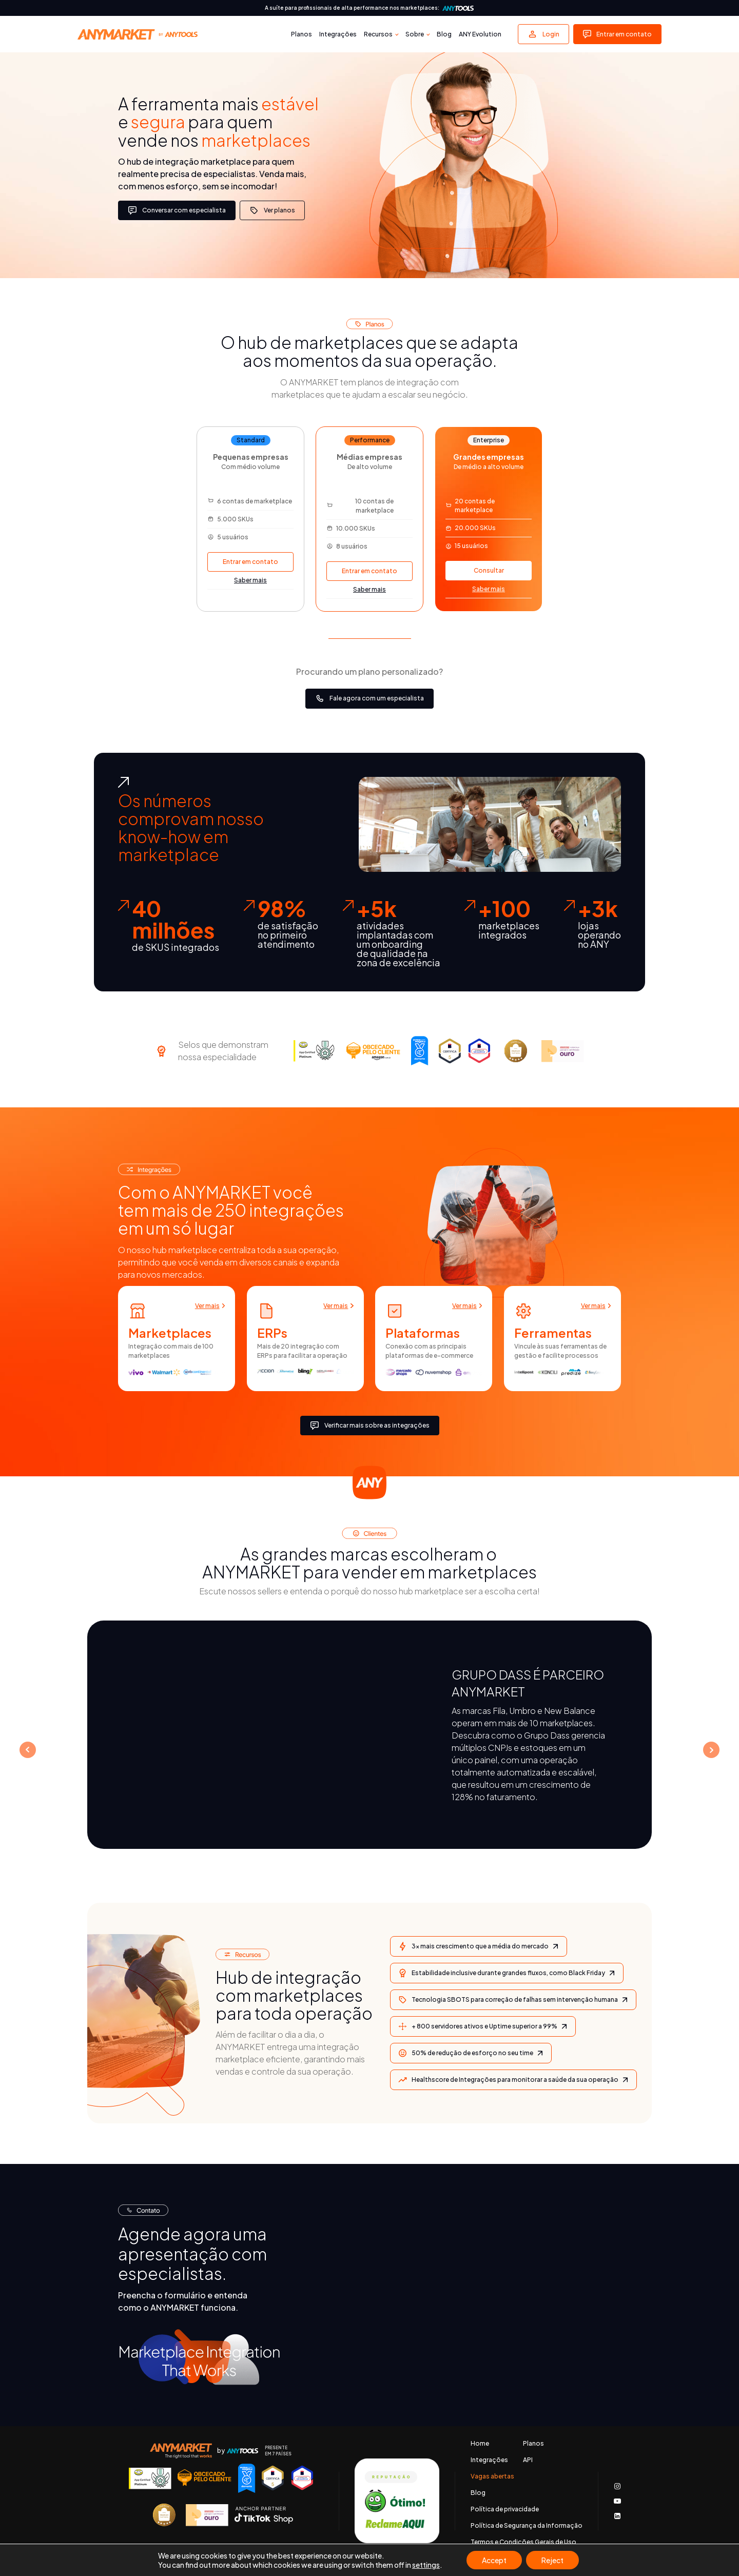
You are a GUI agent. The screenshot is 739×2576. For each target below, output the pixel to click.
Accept (494, 2560)
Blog (444, 34)
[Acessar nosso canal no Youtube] (617, 2501)
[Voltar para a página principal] (137, 34)
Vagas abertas (492, 2476)
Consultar (489, 570)
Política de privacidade (505, 2509)
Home (480, 2444)
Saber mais (250, 580)
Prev (28, 1750)
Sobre (414, 34)
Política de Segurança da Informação (526, 2526)
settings (426, 2564)
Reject (552, 2560)
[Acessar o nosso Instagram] (617, 2486)
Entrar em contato (250, 561)
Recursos (378, 34)
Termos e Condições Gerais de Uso (523, 2542)
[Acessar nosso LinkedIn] (617, 2516)
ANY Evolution (480, 34)
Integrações (338, 34)
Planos (301, 34)
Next (711, 1750)
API (528, 2460)
